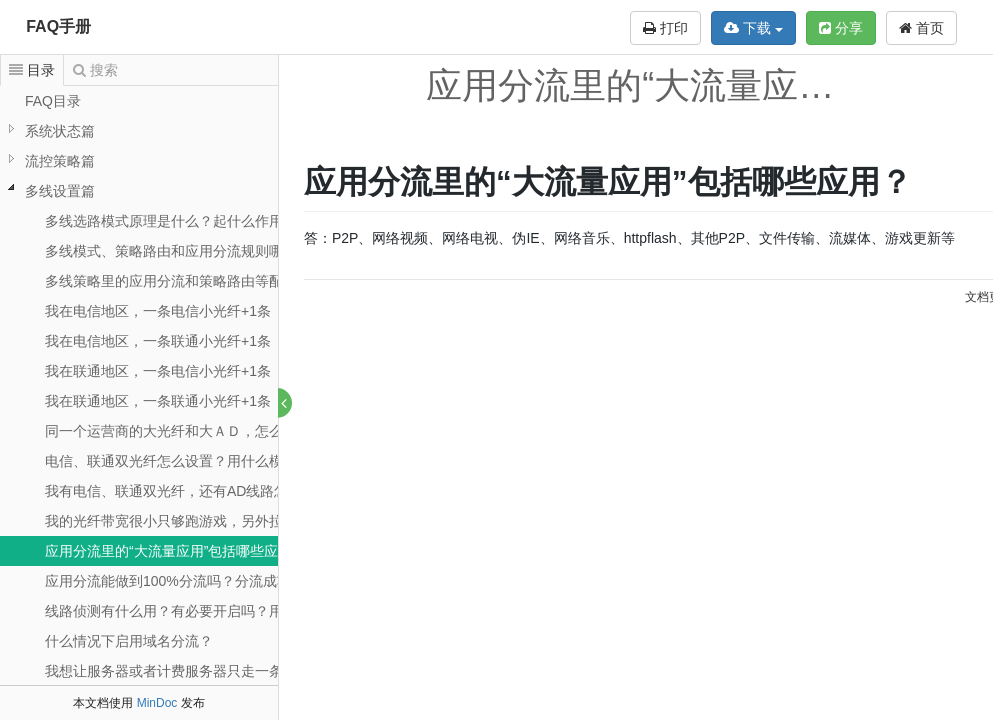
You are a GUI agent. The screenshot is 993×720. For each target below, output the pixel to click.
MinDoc (157, 703)
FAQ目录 (53, 101)
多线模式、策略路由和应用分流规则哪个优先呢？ (199, 251)
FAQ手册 (58, 26)
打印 (665, 28)
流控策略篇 (60, 161)
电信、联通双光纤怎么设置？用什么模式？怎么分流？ (213, 461)
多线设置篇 (60, 191)
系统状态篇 (60, 131)
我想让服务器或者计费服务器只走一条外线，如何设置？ (220, 671)
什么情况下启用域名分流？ (129, 641)
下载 (753, 28)
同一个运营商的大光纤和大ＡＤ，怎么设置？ (185, 431)
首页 (921, 28)
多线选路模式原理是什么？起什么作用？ (171, 221)
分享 (841, 28)
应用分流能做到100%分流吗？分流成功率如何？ (196, 581)
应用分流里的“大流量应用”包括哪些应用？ (175, 551)
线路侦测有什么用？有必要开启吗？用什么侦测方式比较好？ (234, 611)
